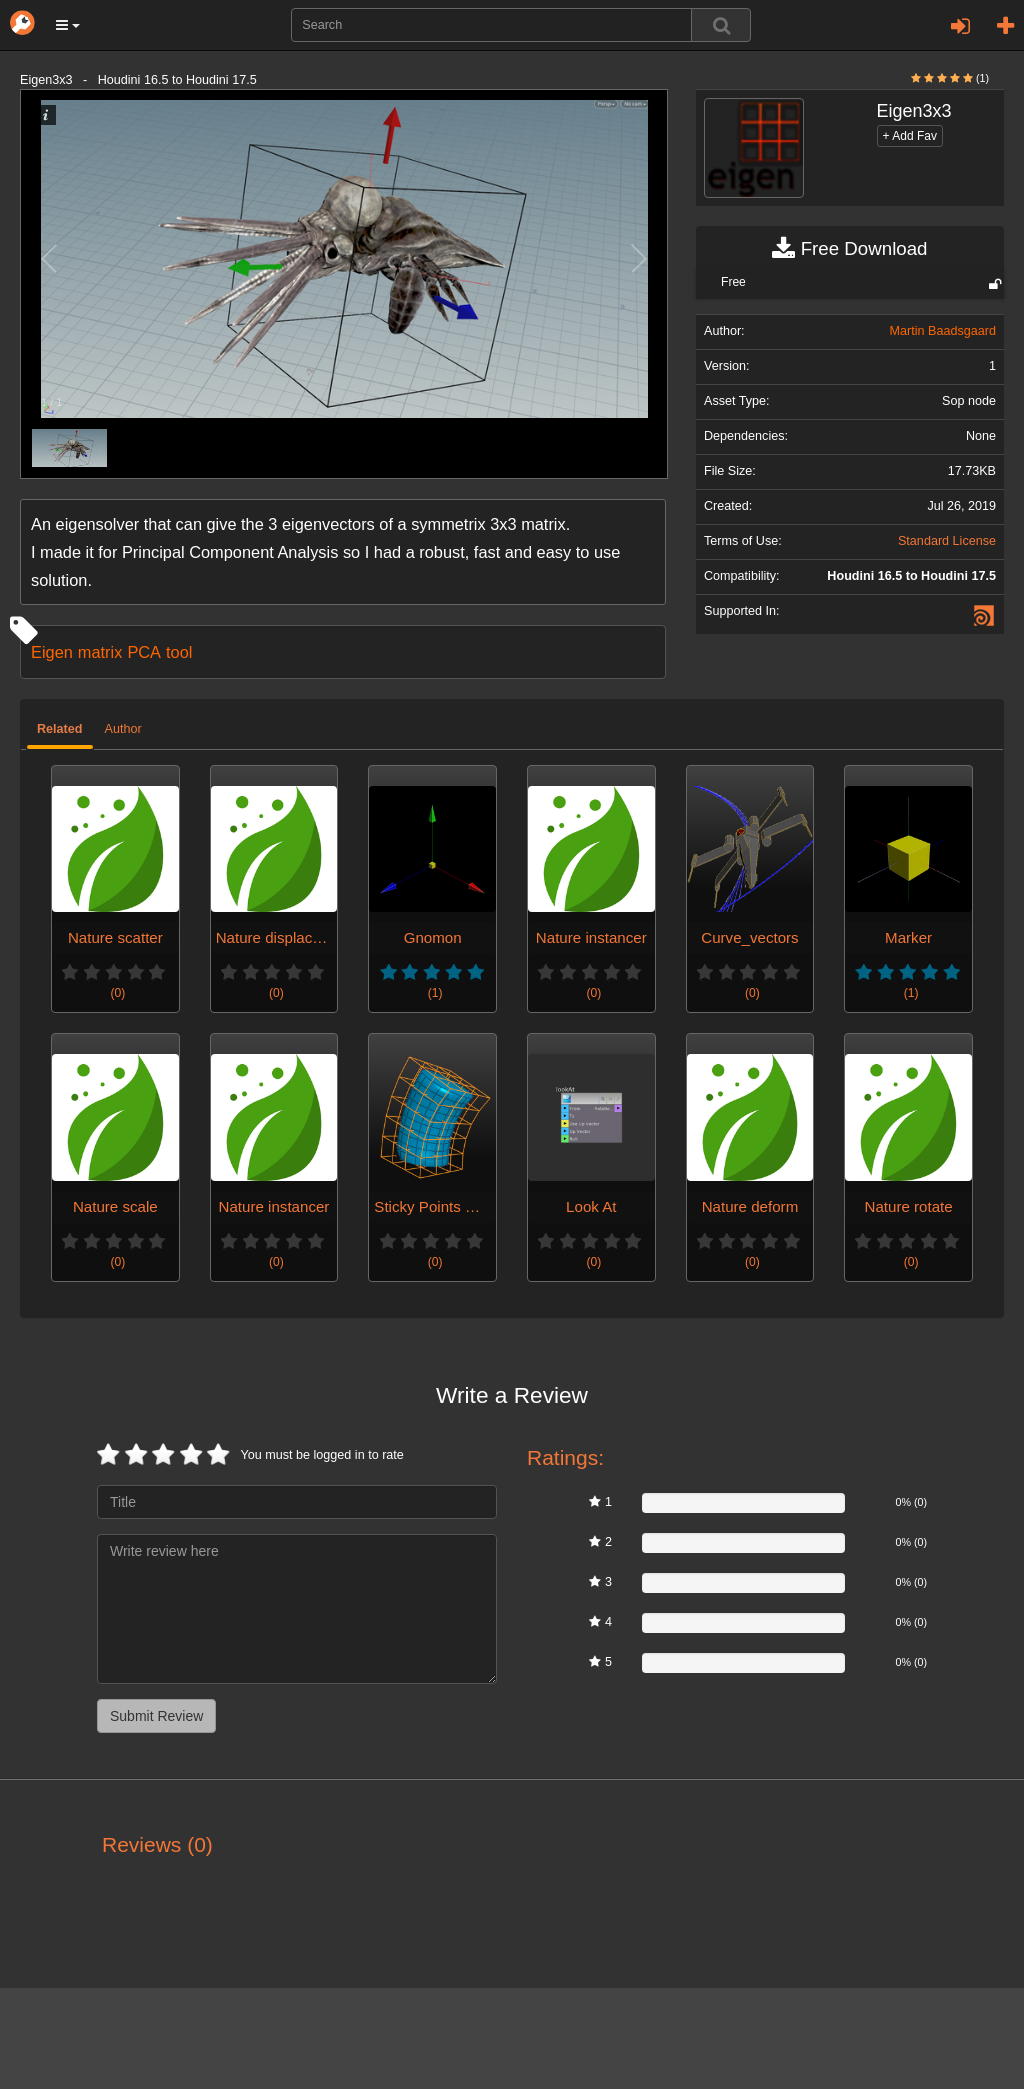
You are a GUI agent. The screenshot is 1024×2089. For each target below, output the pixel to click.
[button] (68, 25)
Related (60, 729)
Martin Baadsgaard (943, 331)
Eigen (52, 652)
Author (123, 729)
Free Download (849, 249)
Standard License (947, 541)
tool (179, 652)
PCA (144, 652)
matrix (100, 652)
